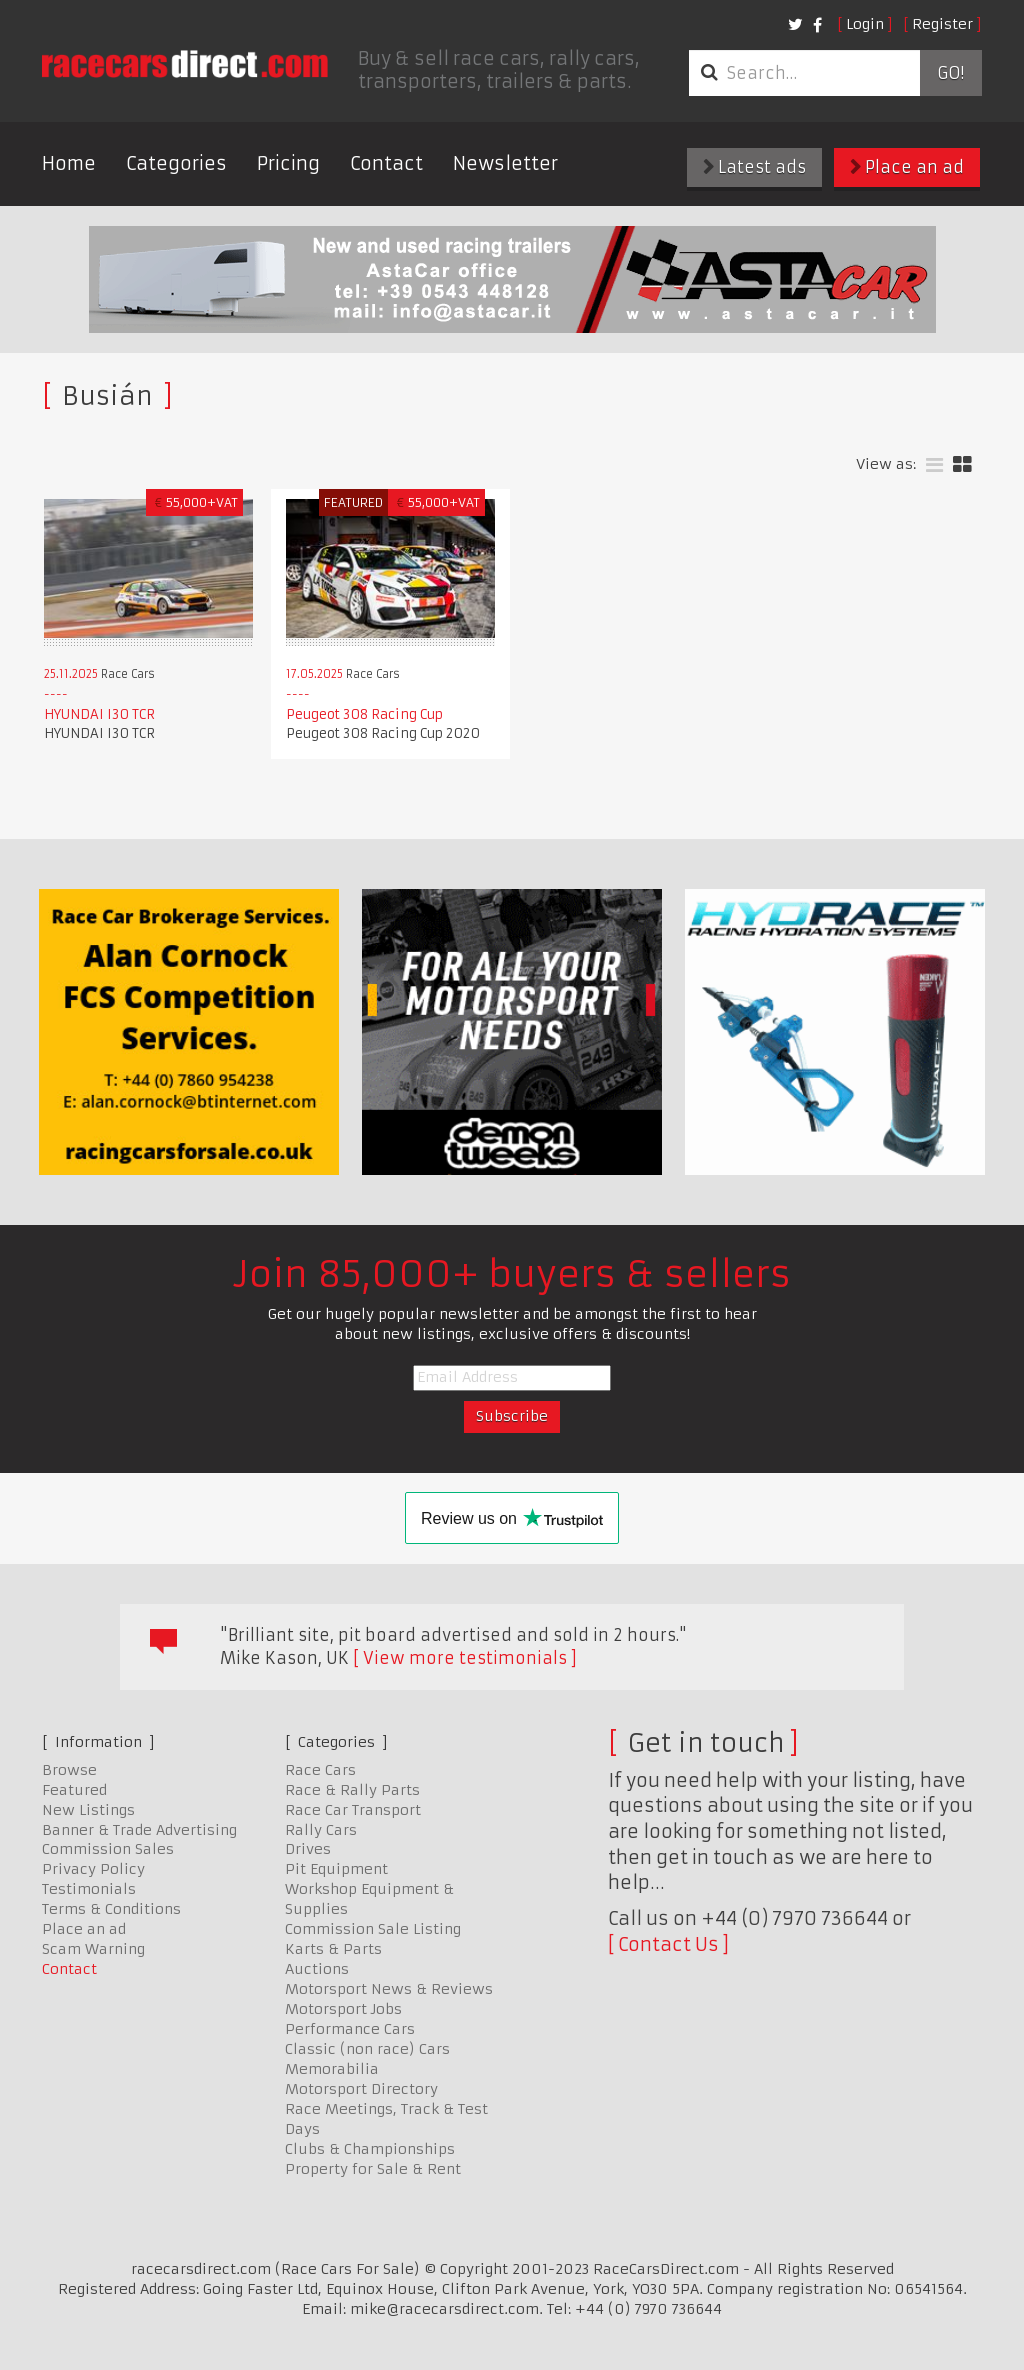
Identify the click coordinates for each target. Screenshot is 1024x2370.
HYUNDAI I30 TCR (99, 714)
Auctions (317, 1969)
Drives (308, 1849)
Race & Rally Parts (352, 1790)
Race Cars (320, 1770)
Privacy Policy (93, 1869)
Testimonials (89, 1889)
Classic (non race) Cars (367, 2049)
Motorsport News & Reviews (389, 1989)
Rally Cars (321, 1830)
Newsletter (505, 163)
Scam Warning (93, 1949)
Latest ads (754, 167)
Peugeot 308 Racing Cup (364, 714)
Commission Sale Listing (373, 1929)
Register (942, 24)
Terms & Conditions (111, 1909)
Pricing (288, 163)
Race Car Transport (353, 1810)
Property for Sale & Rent (373, 2169)
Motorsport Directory (361, 2089)
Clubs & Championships (370, 2149)
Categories (176, 163)
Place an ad (907, 167)
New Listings (88, 1810)
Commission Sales (108, 1849)
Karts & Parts (333, 1949)
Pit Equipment (336, 1869)
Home (69, 163)
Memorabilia (332, 2069)
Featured (74, 1790)
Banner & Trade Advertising (139, 1830)
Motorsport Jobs (343, 2009)
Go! (950, 73)
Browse (69, 1770)
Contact (386, 163)
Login (865, 24)
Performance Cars (350, 2029)
